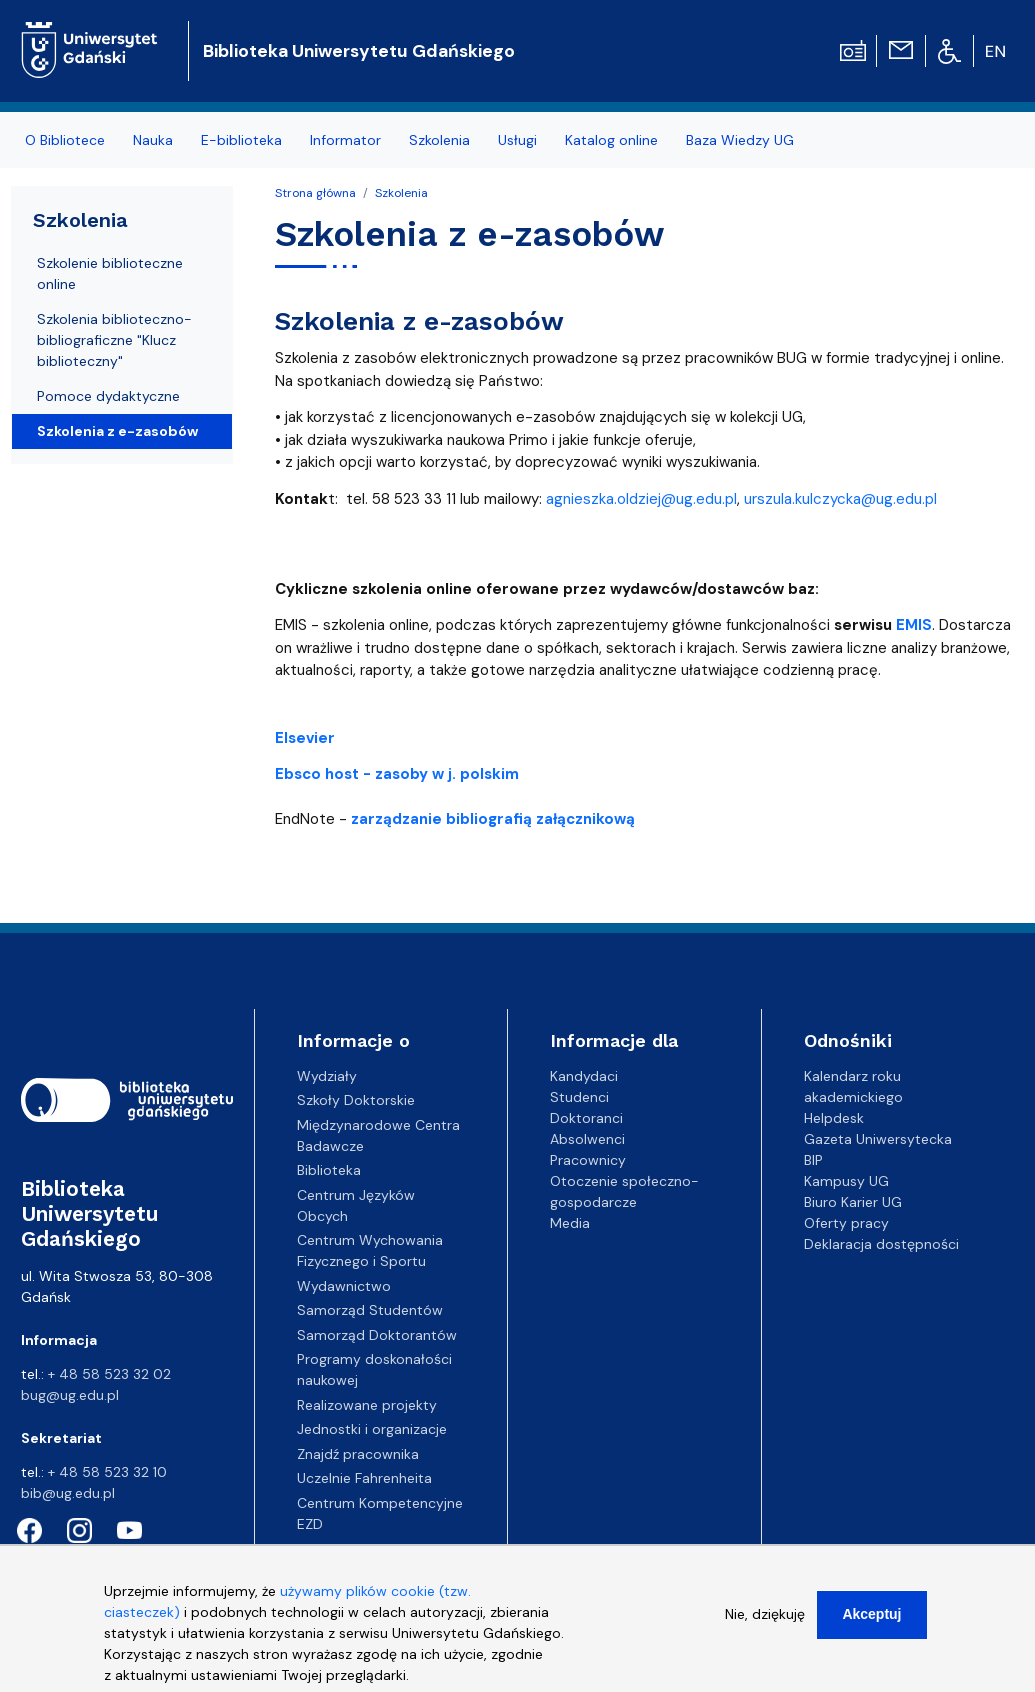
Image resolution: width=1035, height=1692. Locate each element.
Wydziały (327, 1076)
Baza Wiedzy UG (740, 140)
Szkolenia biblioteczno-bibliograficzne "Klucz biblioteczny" (114, 340)
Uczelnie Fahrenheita (364, 1478)
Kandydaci (584, 1076)
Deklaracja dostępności (881, 1244)
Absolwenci (587, 1139)
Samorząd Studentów (370, 1310)
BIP (813, 1160)
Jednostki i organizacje (372, 1429)
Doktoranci (586, 1118)
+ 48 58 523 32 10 (107, 1472)
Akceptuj (871, 1629)
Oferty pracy (846, 1223)
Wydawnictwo (344, 1286)
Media (570, 1223)
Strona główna (315, 193)
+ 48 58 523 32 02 (109, 1374)
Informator (345, 140)
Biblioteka (329, 1170)
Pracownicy (588, 1160)
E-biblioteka (241, 140)
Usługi (517, 140)
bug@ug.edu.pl (70, 1395)
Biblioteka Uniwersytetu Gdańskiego (359, 51)
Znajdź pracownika (358, 1454)
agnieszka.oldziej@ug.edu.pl (641, 499)
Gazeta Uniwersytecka (878, 1139)
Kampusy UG (846, 1181)
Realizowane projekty (367, 1405)
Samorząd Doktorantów (377, 1335)
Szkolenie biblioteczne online (110, 273)
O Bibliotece (65, 140)
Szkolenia (439, 140)
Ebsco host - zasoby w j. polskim (397, 774)
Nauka (153, 140)
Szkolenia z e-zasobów (117, 431)
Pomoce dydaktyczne (108, 396)
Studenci (579, 1097)
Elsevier (305, 738)
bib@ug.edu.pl (68, 1493)
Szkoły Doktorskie (356, 1100)
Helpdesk (834, 1118)
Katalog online (611, 140)
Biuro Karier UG (853, 1202)
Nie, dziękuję (765, 1629)
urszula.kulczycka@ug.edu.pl (840, 499)
